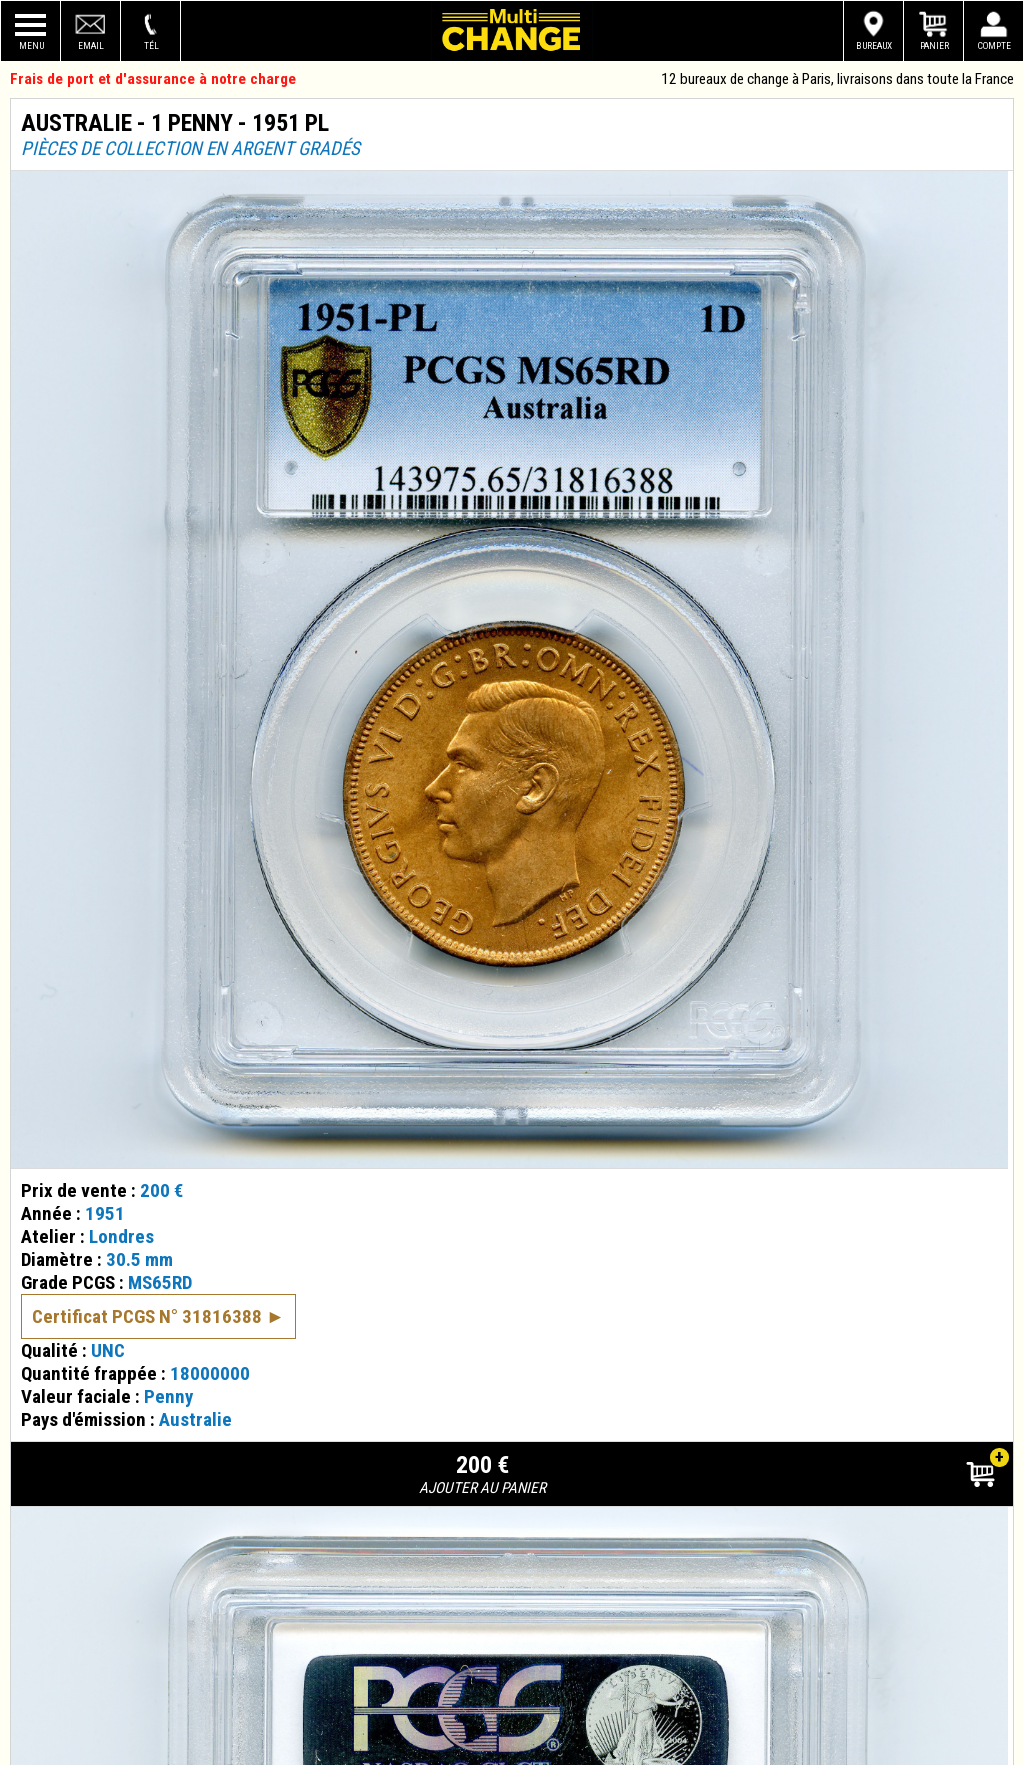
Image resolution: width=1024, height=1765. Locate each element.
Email (91, 45)
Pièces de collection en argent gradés (190, 148)
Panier (934, 45)
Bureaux (874, 45)
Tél (151, 45)
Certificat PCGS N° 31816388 (147, 1283)
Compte (994, 45)
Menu (31, 45)
